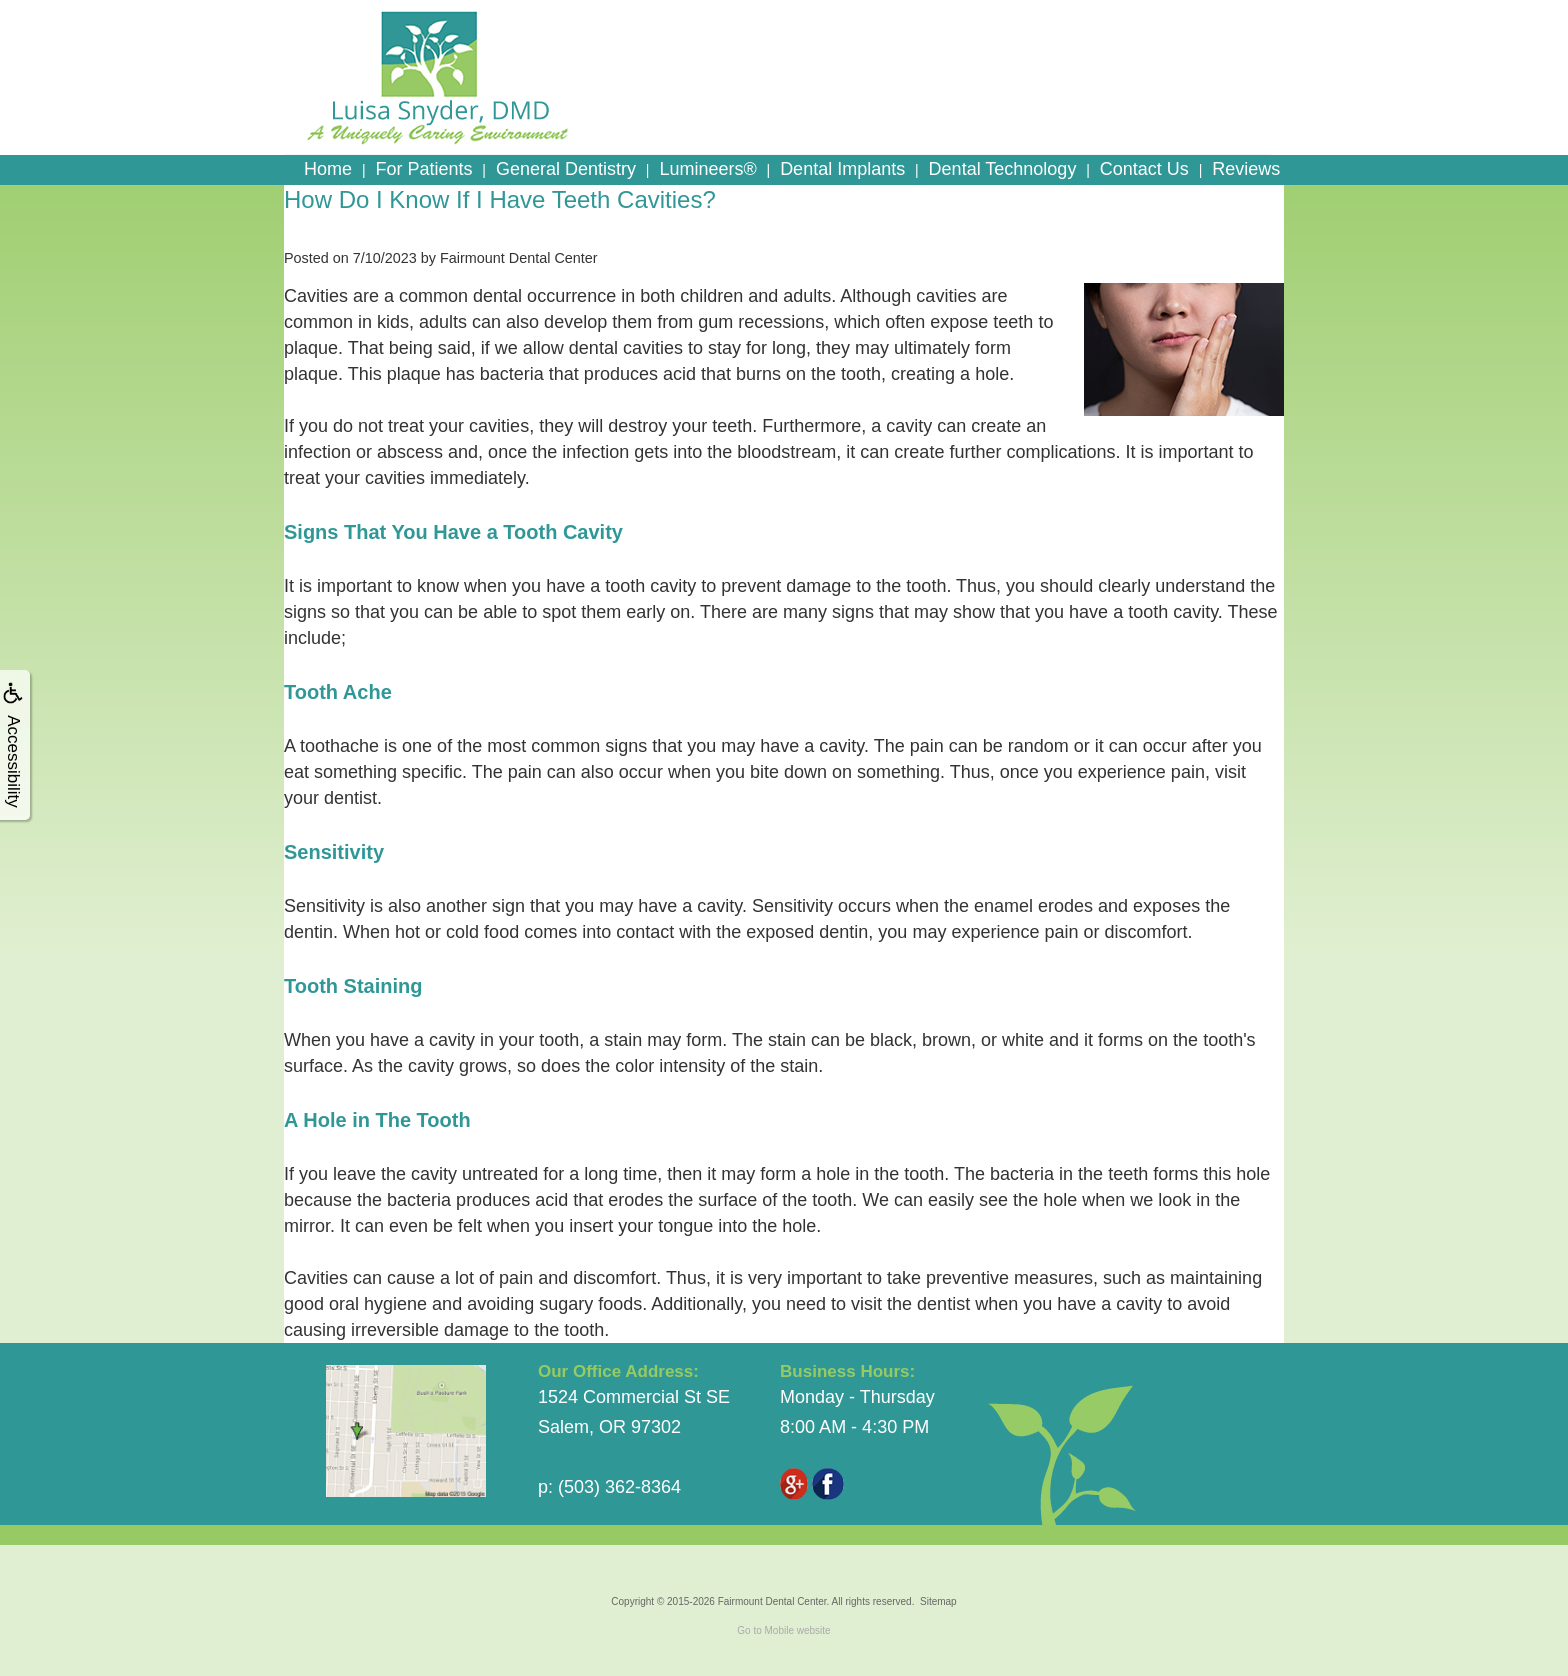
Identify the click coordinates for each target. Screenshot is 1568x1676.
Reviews (1246, 169)
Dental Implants (842, 169)
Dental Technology (1003, 169)
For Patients (423, 169)
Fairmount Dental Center (772, 1601)
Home (328, 169)
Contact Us (1144, 169)
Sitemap (938, 1601)
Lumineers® (707, 169)
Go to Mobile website (783, 1630)
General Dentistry (566, 169)
